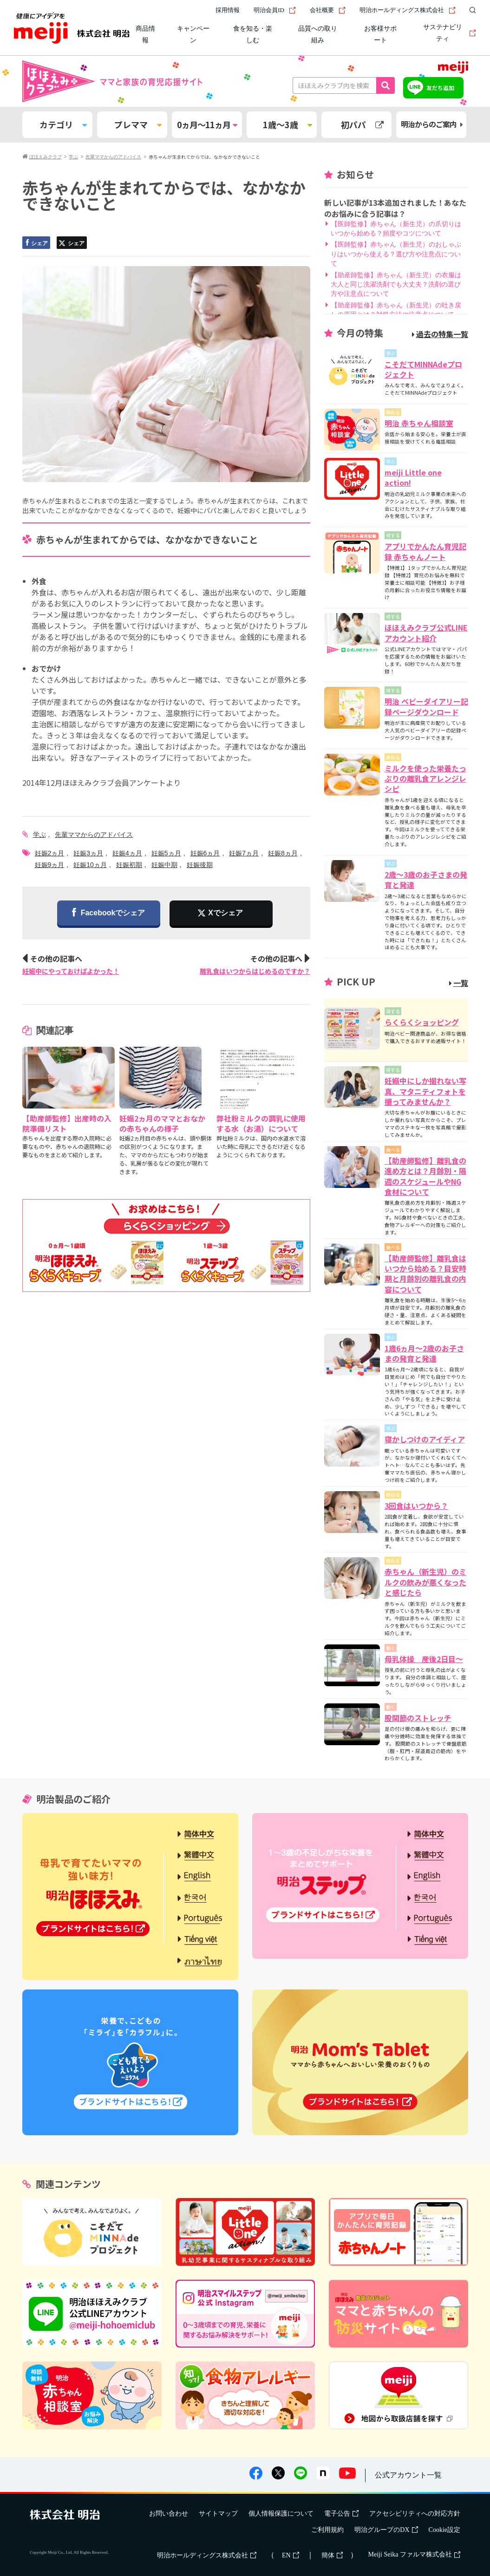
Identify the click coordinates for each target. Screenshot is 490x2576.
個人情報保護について (281, 2513)
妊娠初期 (129, 864)
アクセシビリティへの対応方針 (414, 2513)
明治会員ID (275, 10)
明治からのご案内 (432, 124)
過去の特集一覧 (440, 333)
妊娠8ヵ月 (283, 853)
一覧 (458, 982)
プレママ (138, 124)
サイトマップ (218, 2513)
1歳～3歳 (287, 124)
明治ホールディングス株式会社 (407, 10)
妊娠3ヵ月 (88, 853)
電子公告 (341, 2513)
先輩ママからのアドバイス (94, 834)
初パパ (362, 124)
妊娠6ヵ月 (205, 853)
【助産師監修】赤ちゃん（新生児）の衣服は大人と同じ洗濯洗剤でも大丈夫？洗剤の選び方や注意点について (396, 284)
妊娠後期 (200, 864)
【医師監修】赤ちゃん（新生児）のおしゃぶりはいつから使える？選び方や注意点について (396, 254)
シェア (36, 243)
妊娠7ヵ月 (244, 853)
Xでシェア (225, 913)
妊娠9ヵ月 (50, 864)
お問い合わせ (168, 2513)
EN (290, 2555)
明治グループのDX (386, 2529)
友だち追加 (440, 87)
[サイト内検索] (470, 10)
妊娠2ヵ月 (50, 853)
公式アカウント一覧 (408, 2475)
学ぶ (39, 834)
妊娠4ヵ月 (127, 853)
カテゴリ (63, 124)
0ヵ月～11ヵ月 (207, 124)
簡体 (332, 2555)
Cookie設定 (444, 2529)
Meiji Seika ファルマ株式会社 (414, 2554)
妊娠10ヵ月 (90, 864)
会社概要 (328, 10)
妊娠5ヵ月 (166, 853)
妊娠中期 (164, 864)
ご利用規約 (327, 2529)
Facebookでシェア (108, 913)
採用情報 (228, 10)
